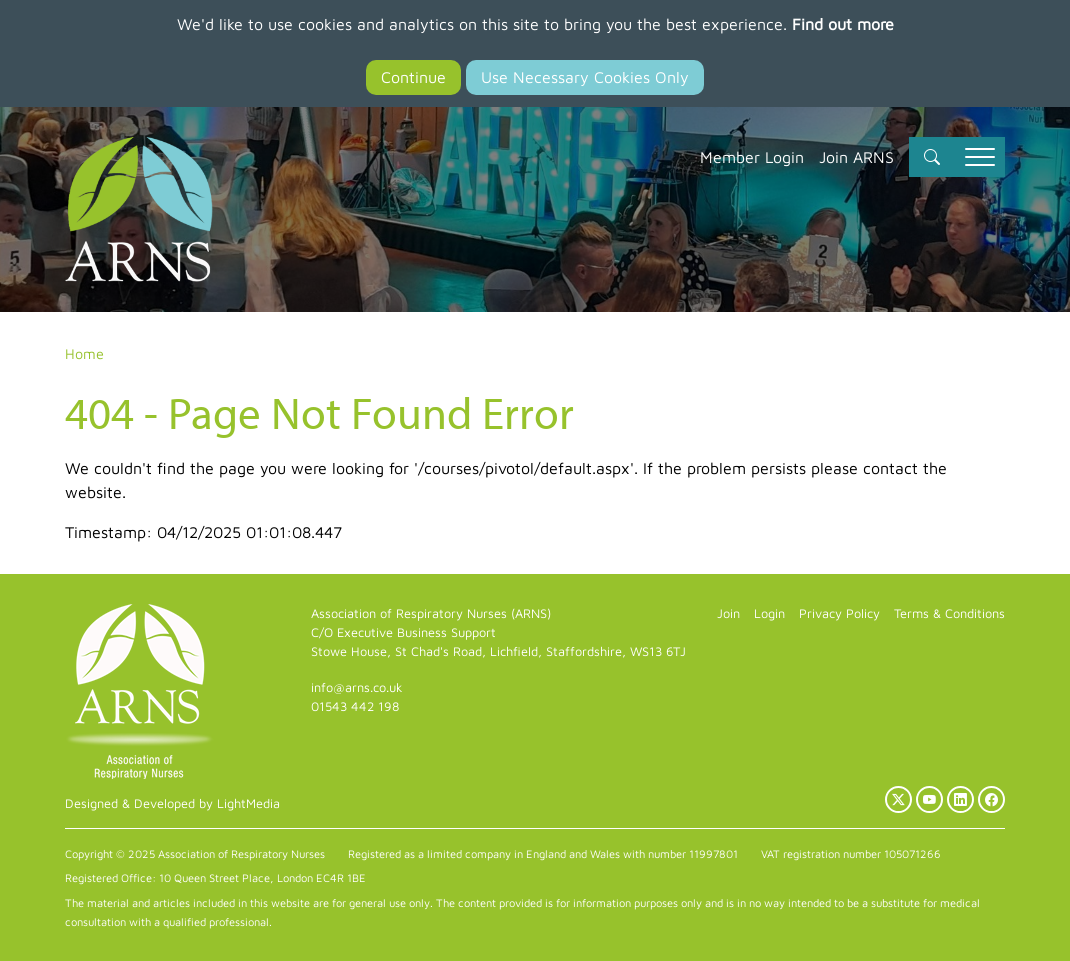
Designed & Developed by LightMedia (172, 803)
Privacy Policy (839, 613)
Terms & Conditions (949, 613)
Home (84, 353)
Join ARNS (856, 157)
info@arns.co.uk (357, 687)
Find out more (843, 24)
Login (769, 613)
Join (728, 613)
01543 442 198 (355, 706)
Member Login (752, 157)
